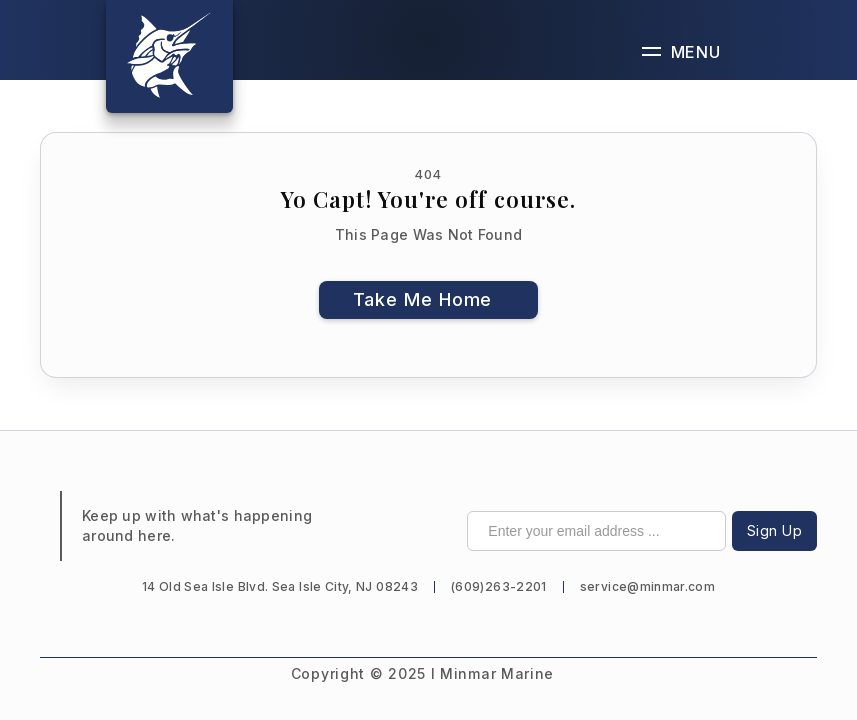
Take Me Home (423, 299)
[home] (169, 56)
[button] (681, 51)
